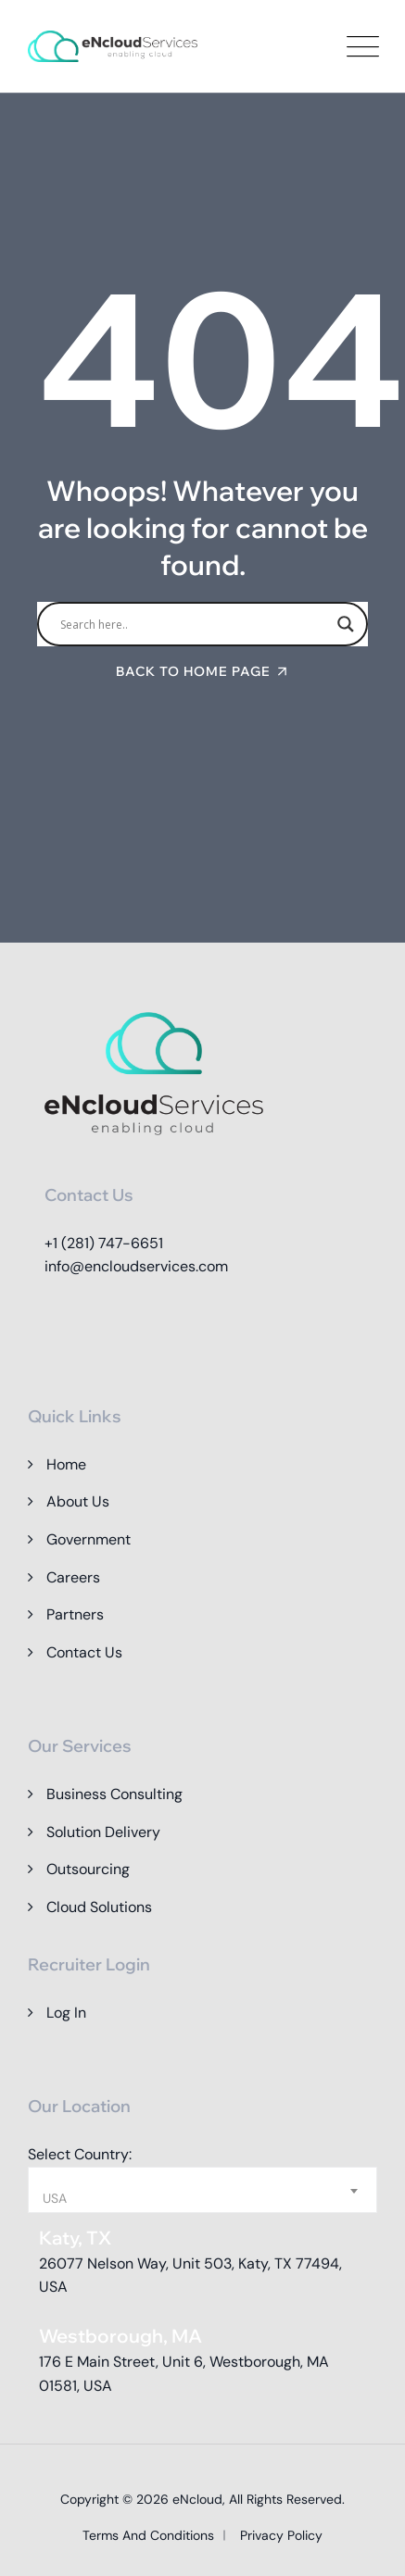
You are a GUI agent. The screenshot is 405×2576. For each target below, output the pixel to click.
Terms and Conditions (148, 2535)
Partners (75, 1614)
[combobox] (202, 2190)
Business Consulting (114, 1794)
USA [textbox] (55, 2198)
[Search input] (194, 624)
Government (88, 1539)
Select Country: (80, 2154)
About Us (77, 1501)
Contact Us (84, 1652)
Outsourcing (88, 1869)
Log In (66, 2012)
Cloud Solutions (99, 1907)
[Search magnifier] (346, 624)
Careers (73, 1577)
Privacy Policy (281, 2535)
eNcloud (197, 2499)
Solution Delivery (103, 1832)
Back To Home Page (193, 671)
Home (66, 1464)
